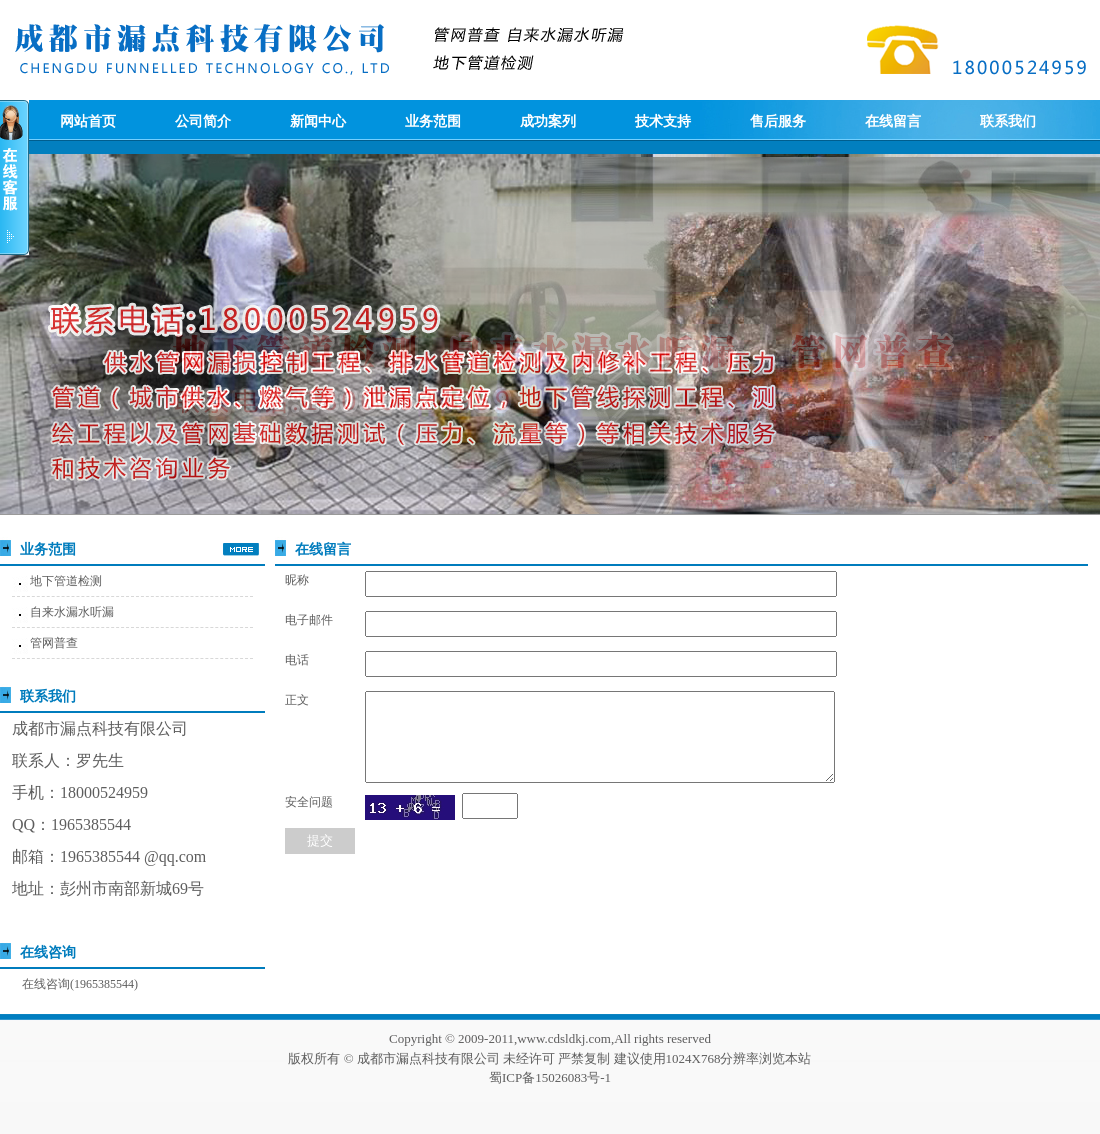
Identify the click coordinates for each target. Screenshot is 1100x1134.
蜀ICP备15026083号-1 (550, 1077)
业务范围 (433, 121)
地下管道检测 (66, 581)
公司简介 (203, 121)
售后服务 (778, 121)
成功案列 (548, 121)
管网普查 (54, 643)
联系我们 (1008, 121)
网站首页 (88, 121)
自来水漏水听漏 (72, 612)
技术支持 (663, 121)
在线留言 (893, 121)
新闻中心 (318, 121)
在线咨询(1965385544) (80, 984)
